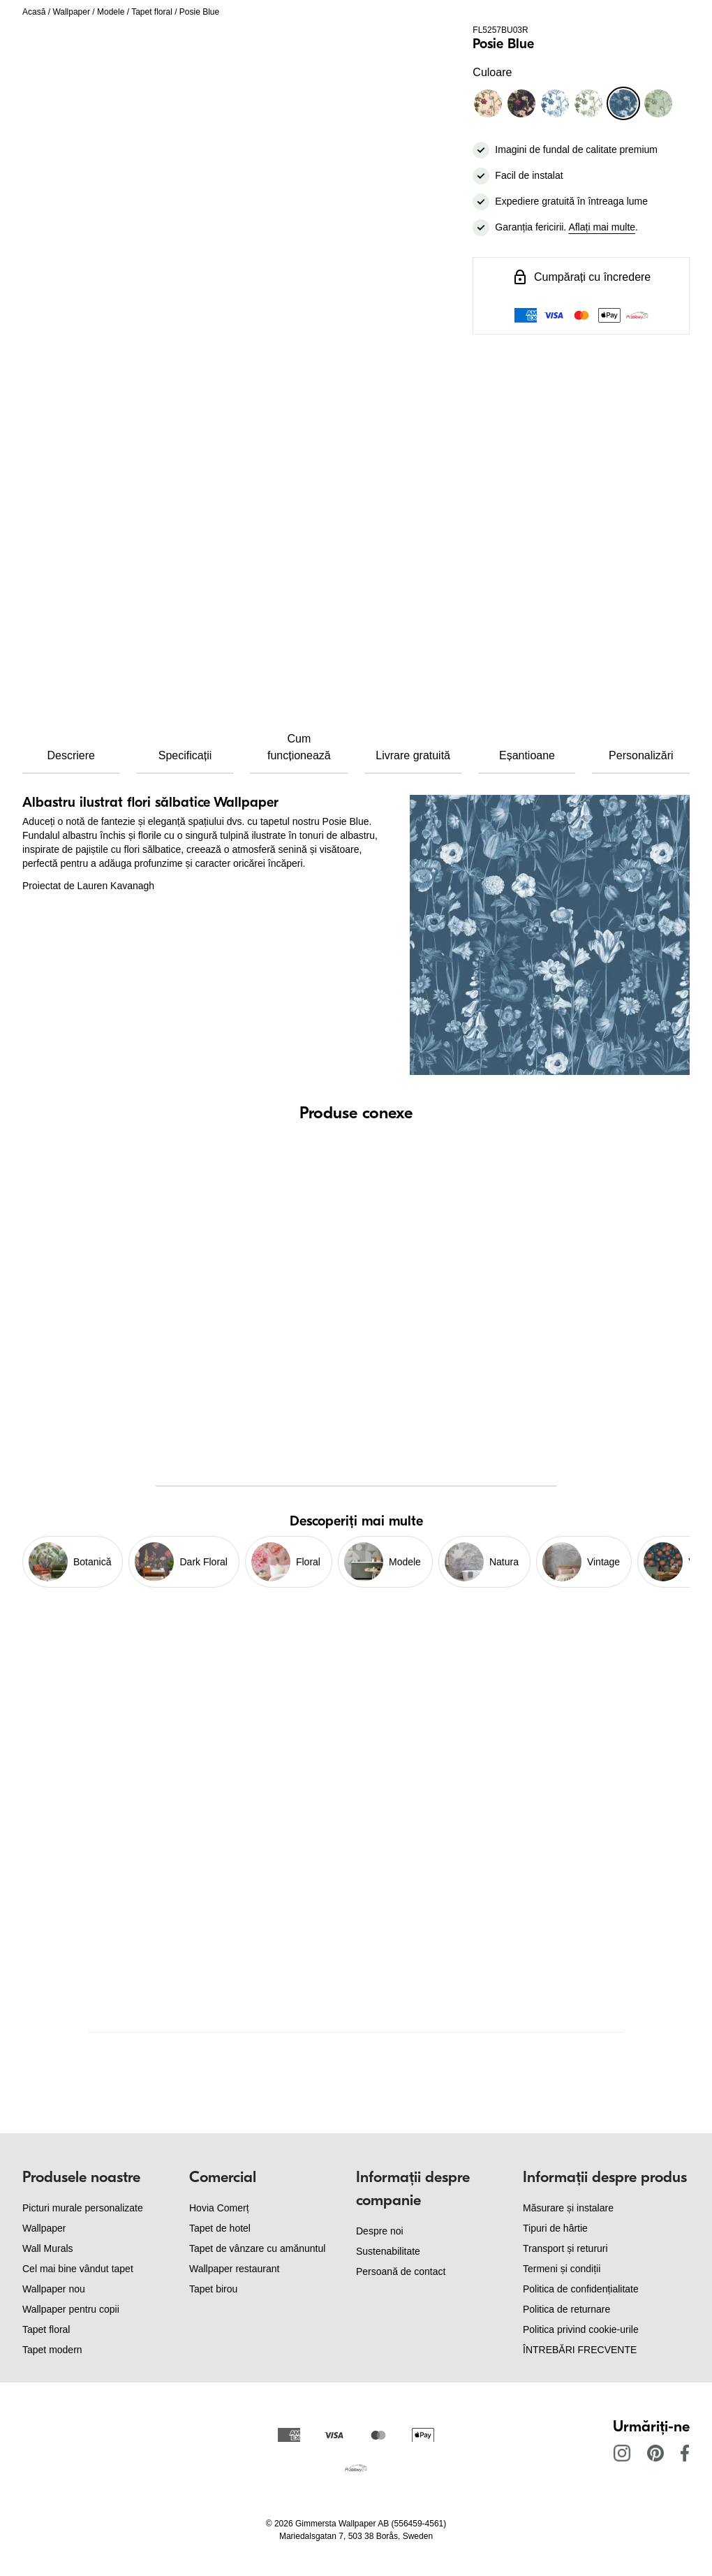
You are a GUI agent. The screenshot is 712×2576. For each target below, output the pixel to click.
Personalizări (641, 755)
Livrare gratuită (413, 755)
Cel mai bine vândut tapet (77, 2268)
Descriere (70, 755)
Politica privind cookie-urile (581, 2329)
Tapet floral (151, 12)
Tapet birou (213, 2289)
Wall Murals (47, 2248)
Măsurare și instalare (568, 2207)
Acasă (33, 12)
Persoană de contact (400, 2271)
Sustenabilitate (388, 2251)
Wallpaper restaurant (234, 2268)
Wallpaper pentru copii (70, 2309)
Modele (110, 12)
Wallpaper (71, 12)
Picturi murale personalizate (82, 2207)
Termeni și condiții (561, 2268)
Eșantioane (527, 755)
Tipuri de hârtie (555, 2228)
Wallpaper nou (53, 2289)
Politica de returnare (566, 2309)
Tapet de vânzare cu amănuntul (257, 2248)
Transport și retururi (565, 2248)
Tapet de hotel (220, 2228)
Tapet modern (52, 2349)
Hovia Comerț (219, 2207)
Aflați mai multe (601, 227)
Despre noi (379, 2231)
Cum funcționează (299, 747)
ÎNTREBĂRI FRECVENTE (580, 2349)
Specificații (185, 755)
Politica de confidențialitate (581, 2289)
